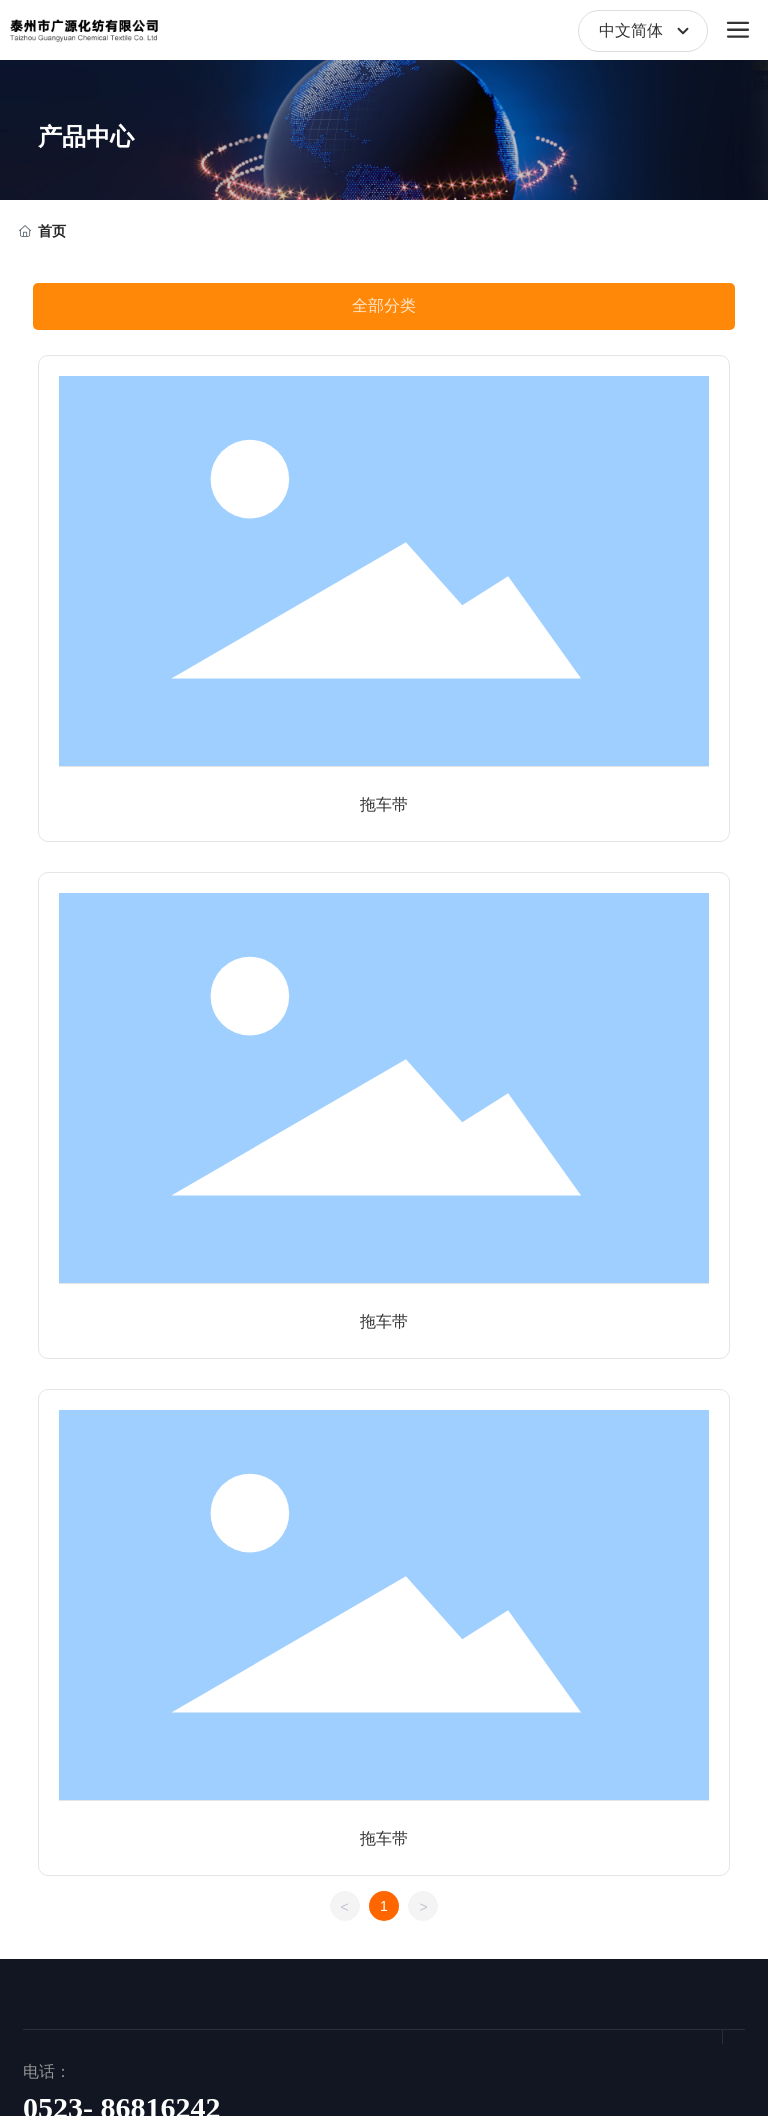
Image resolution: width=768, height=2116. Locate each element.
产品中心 (86, 137)
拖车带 (384, 804)
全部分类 (384, 305)
